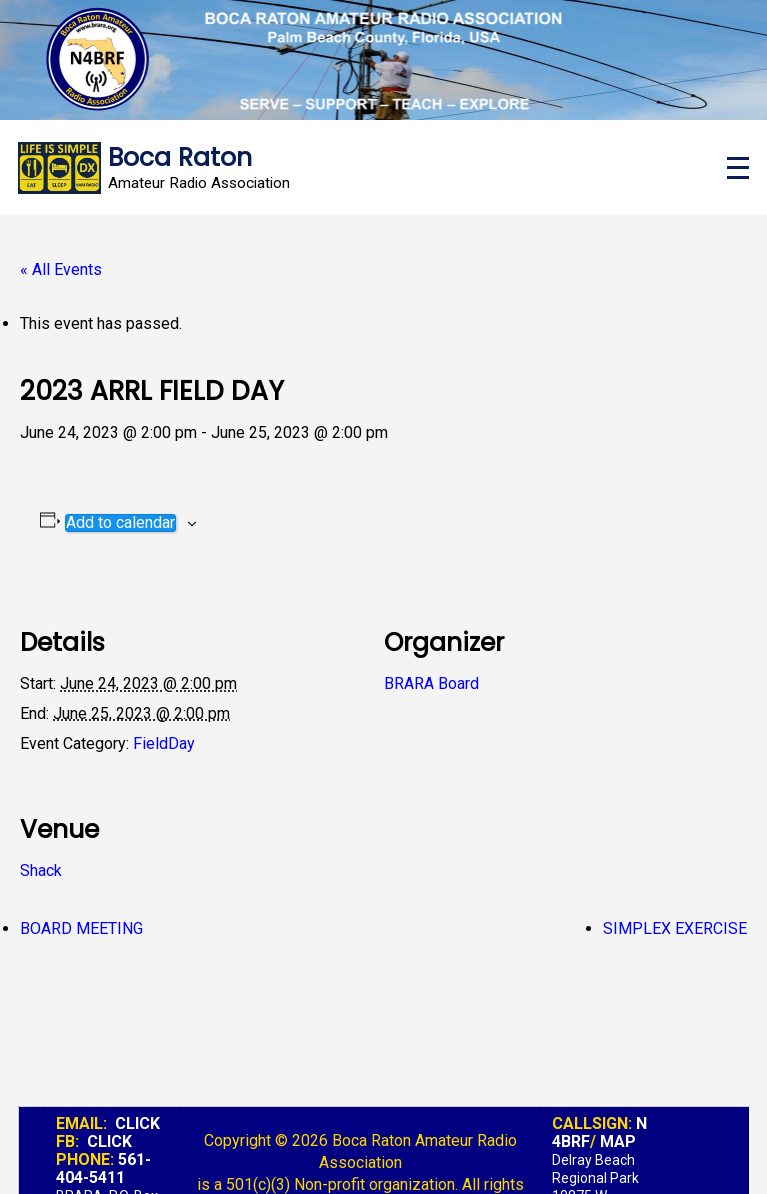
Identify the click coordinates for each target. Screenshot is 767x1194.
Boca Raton (180, 157)
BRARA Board (431, 683)
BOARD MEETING (81, 928)
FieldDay (164, 743)
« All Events (61, 269)
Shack (41, 870)
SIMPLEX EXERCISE (675, 928)
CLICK (137, 1123)
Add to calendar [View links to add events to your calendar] (120, 523)
